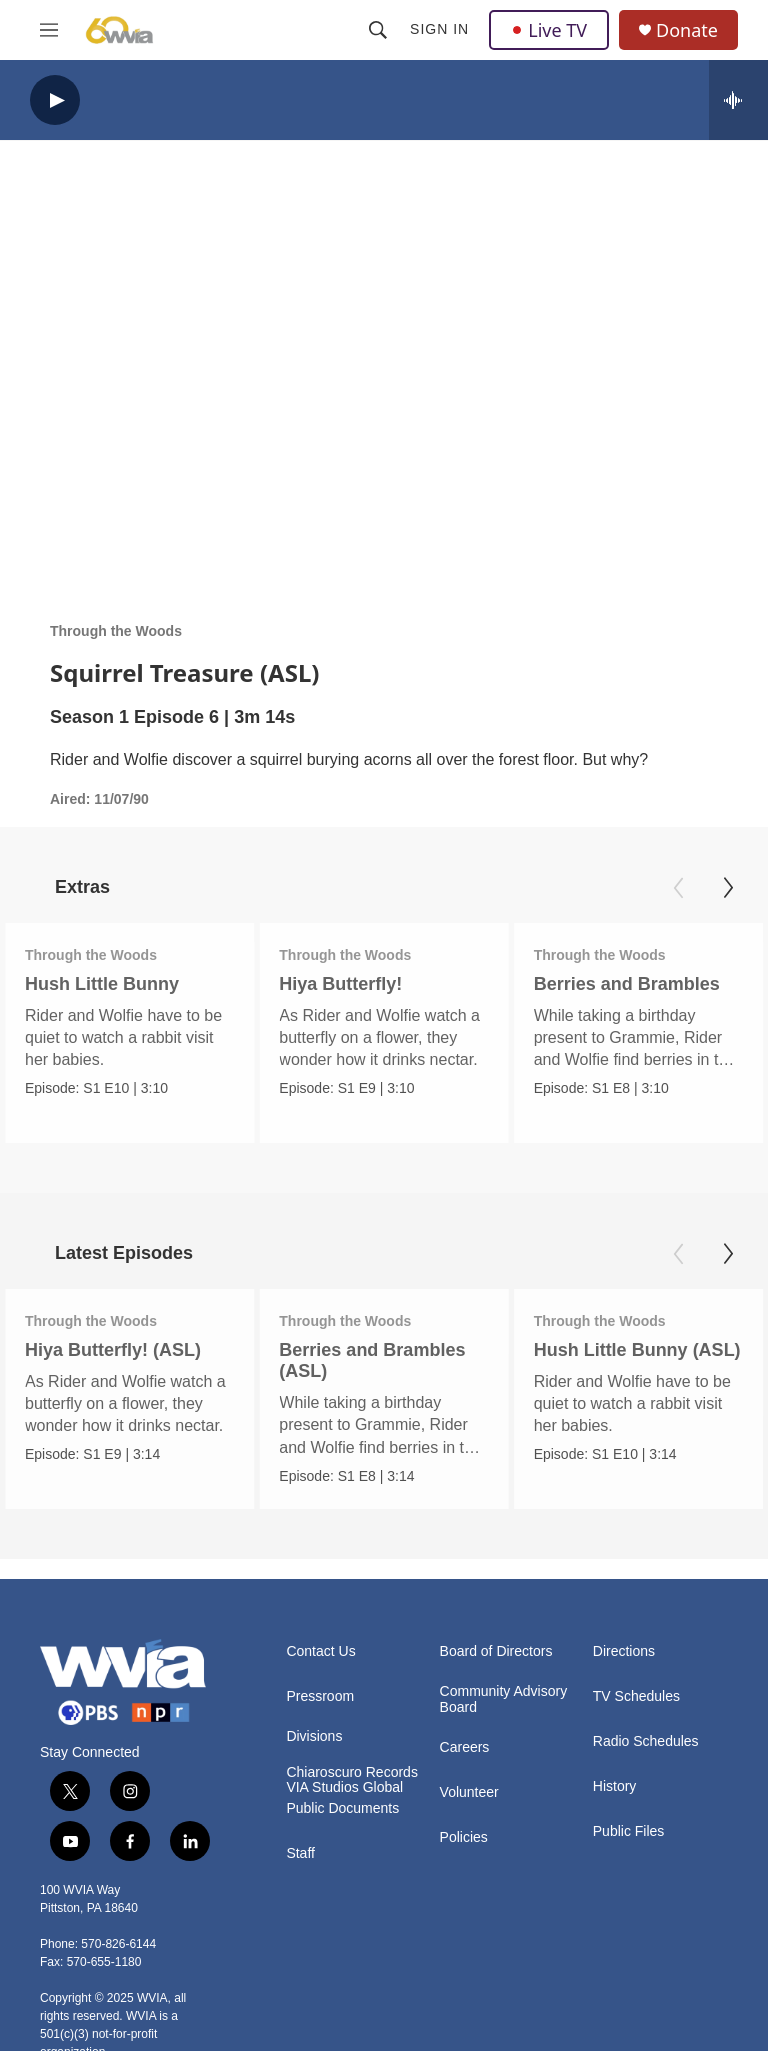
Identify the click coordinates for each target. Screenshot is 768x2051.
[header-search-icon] (378, 30)
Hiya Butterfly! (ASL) (113, 1350)
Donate (687, 30)
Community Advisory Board (504, 1699)
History (615, 1786)
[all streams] (738, 100)
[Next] (728, 888)
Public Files (629, 1831)
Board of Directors (496, 1651)
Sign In (439, 29)
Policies (464, 1837)
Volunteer (469, 1792)
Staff (300, 1853)
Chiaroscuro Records (352, 1772)
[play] (55, 100)
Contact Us (320, 1651)
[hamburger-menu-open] (49, 30)
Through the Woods (116, 631)
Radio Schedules (646, 1741)
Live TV (549, 30)
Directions (624, 1651)
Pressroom (320, 1696)
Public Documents (342, 1808)
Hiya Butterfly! (310, 984)
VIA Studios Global (344, 1787)
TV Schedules (636, 1696)
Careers (465, 1747)
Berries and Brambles (580, 984)
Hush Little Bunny (102, 984)
